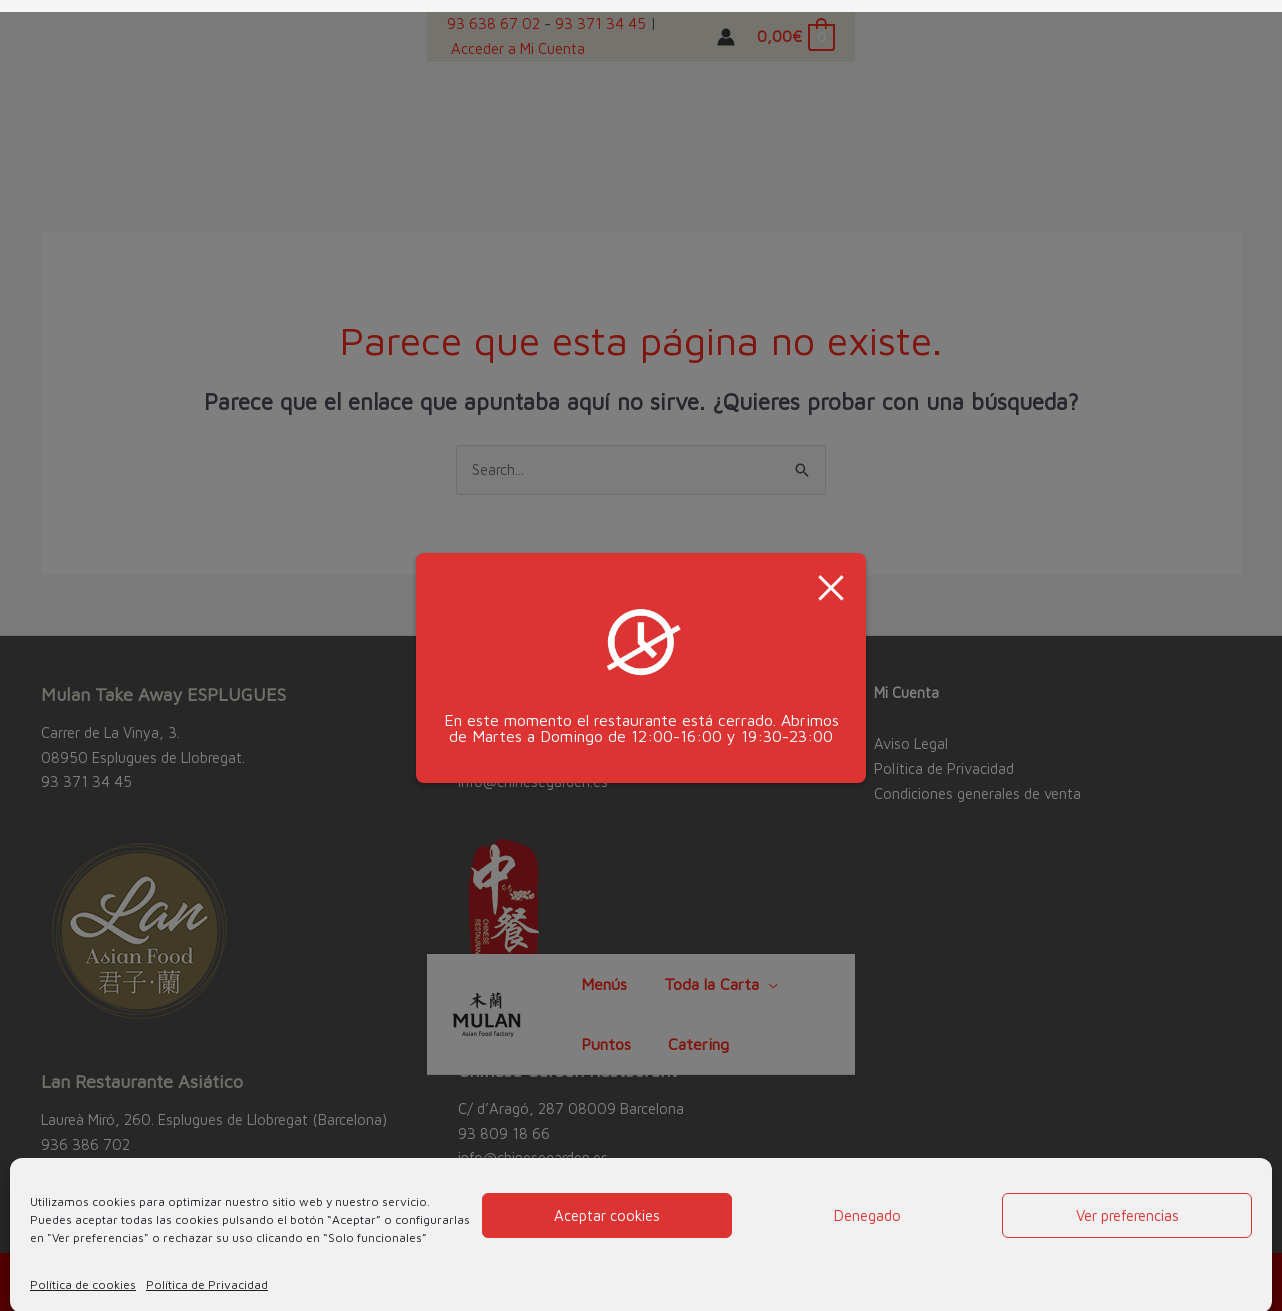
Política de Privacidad (207, 1272)
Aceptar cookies (607, 1203)
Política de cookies (83, 1272)
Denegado (867, 1203)
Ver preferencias (1127, 1203)
